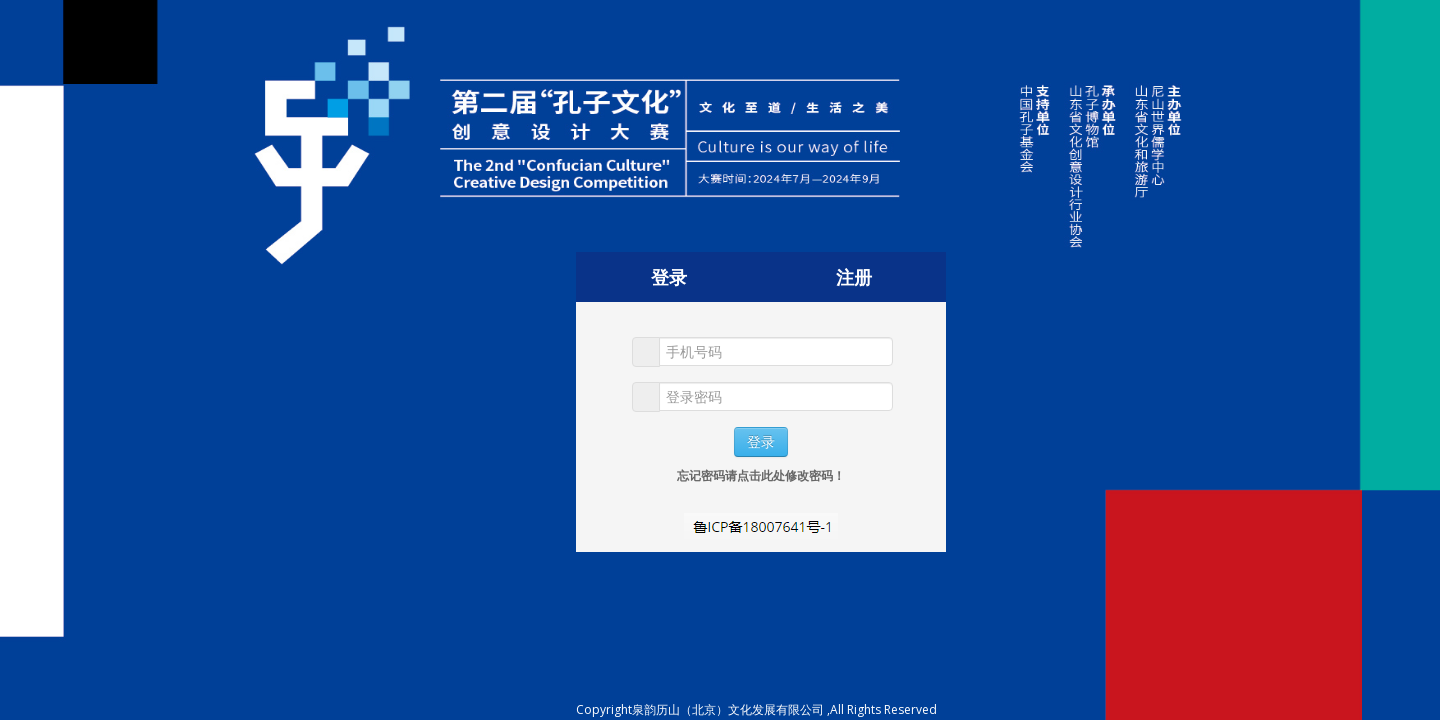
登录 (669, 277)
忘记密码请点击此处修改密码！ (761, 475)
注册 (854, 277)
